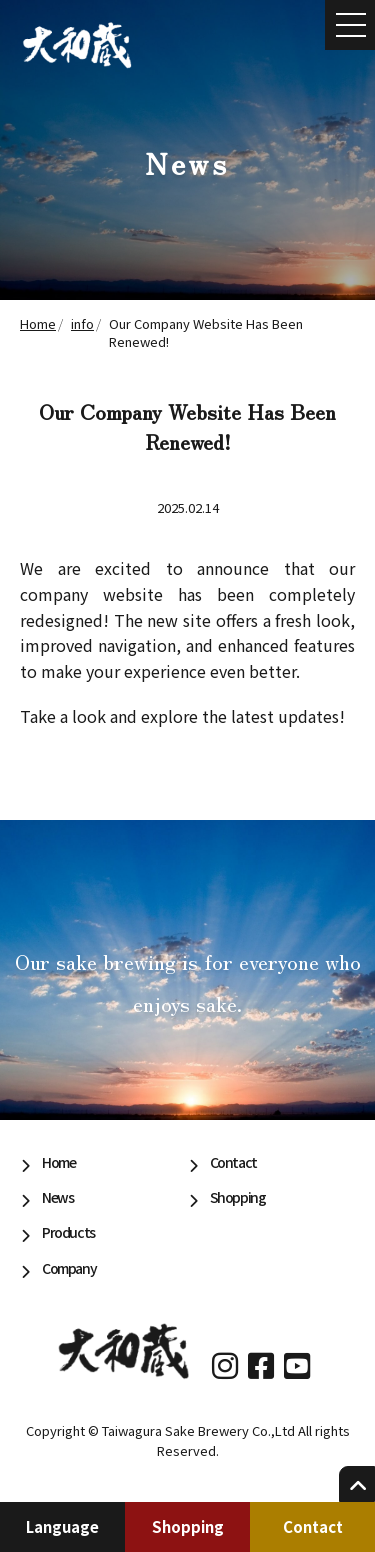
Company (69, 1268)
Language (62, 1526)
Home (58, 1162)
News (57, 1197)
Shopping (188, 1526)
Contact (313, 1526)
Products (68, 1232)
